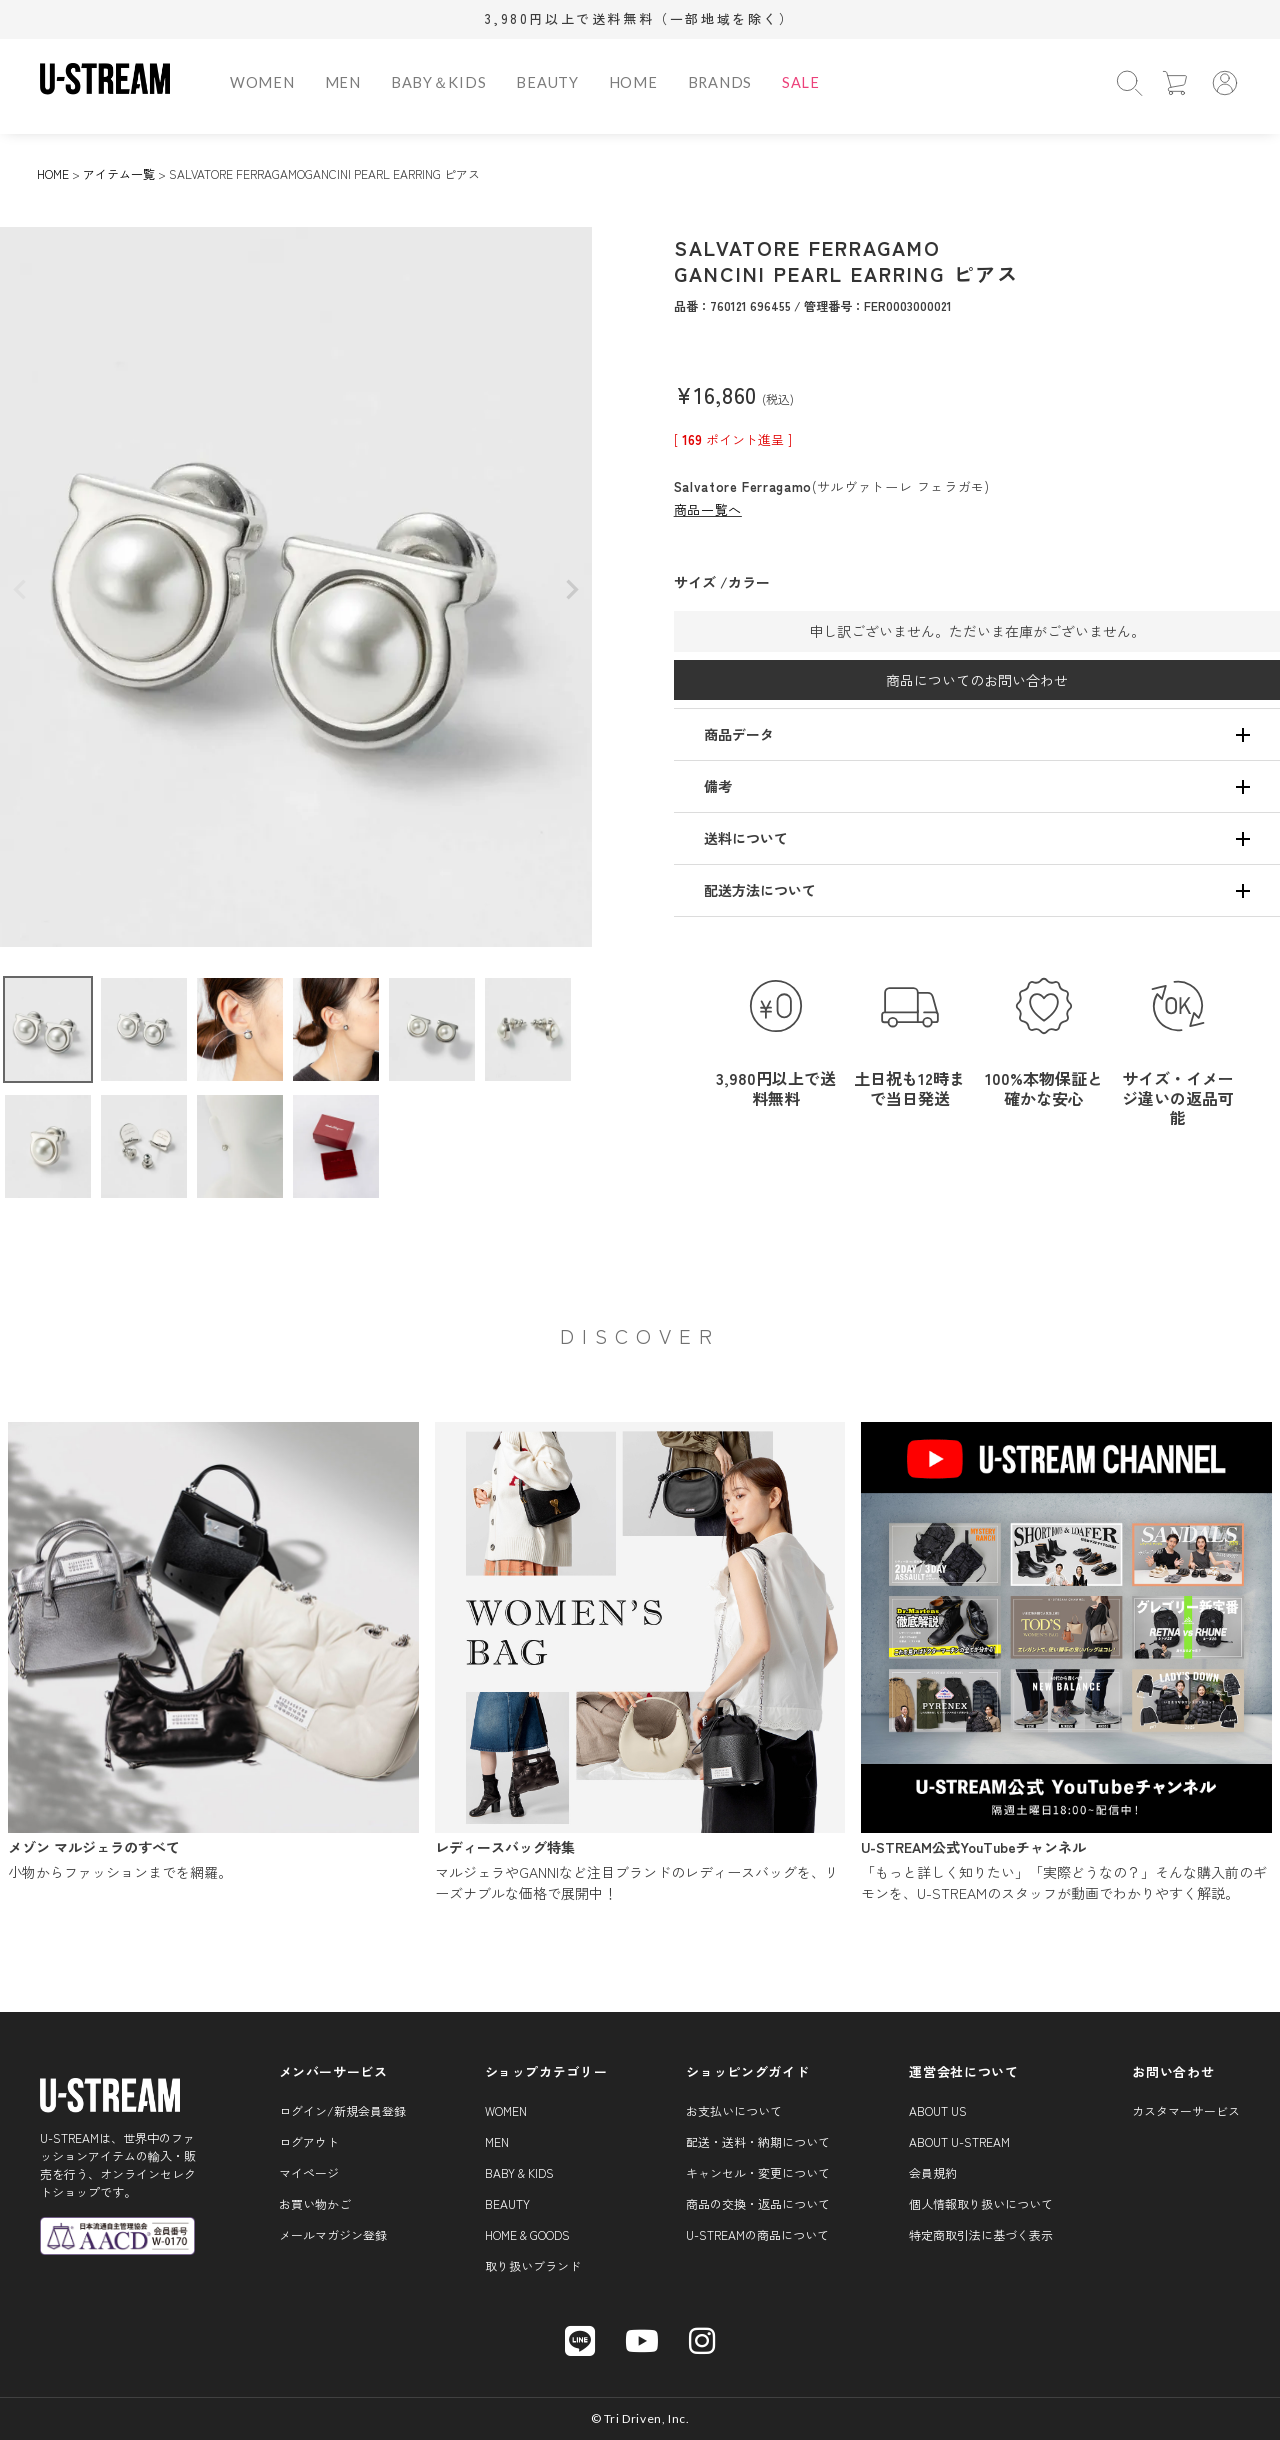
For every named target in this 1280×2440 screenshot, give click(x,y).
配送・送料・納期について (758, 2141)
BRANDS (720, 82)
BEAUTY (547, 82)
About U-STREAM (959, 2141)
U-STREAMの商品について (757, 2234)
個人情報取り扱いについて (981, 2203)
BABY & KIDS (519, 2172)
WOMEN (262, 82)
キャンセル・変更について (758, 2172)
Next (572, 590)
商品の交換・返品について (758, 2203)
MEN (343, 82)
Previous (20, 590)
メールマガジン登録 (333, 2234)
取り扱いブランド (533, 2265)
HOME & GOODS (527, 2234)
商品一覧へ (708, 509)
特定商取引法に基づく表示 (981, 2234)
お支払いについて (734, 2110)
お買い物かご (315, 2203)
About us (938, 2110)
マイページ (309, 2172)
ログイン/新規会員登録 (342, 2110)
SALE (801, 82)
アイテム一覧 (119, 173)
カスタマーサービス (1186, 2110)
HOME (633, 82)
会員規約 (933, 2172)
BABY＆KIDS (439, 82)
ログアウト (309, 2141)
